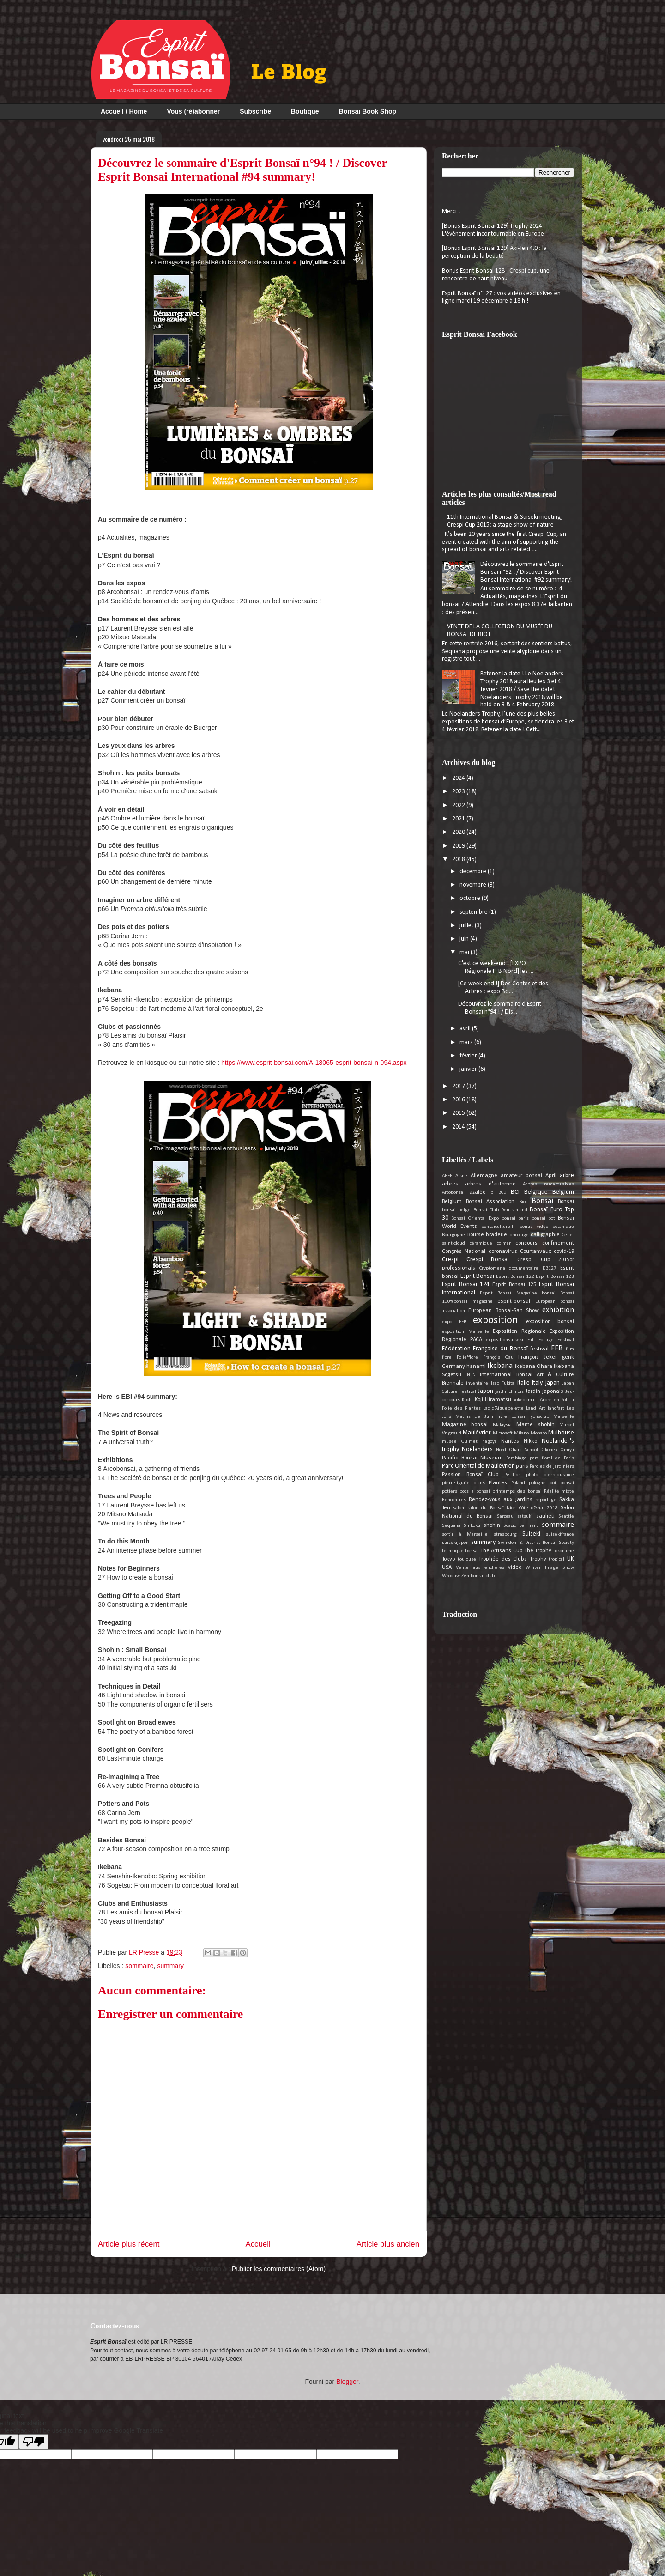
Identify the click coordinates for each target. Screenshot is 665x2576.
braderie (496, 1235)
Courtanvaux (535, 1251)
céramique (481, 1243)
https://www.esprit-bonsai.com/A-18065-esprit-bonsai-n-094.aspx (314, 1062)
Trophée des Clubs (502, 1559)
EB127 (549, 1268)
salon (458, 1508)
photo (532, 1474)
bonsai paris (515, 1218)
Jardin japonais (544, 1391)
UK (570, 1558)
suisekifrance (560, 1534)
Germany (453, 1366)
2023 (459, 791)
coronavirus (503, 1251)
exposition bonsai (550, 1321)
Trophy (538, 1559)
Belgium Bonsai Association (478, 1201)
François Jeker (537, 1357)
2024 (459, 778)
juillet (467, 925)
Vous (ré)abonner (193, 111)
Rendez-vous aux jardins (500, 1499)
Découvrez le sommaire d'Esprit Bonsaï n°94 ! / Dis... (499, 1008)
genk (568, 1357)
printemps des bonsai (517, 1491)
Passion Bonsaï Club (470, 1474)
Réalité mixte (559, 1491)
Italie (523, 1382)
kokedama (523, 1400)
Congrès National (463, 1251)
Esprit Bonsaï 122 (515, 1276)
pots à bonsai (474, 1491)
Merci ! (451, 211)
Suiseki (531, 1534)
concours (526, 1243)
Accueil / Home (124, 111)
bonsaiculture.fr (498, 1226)
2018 (459, 859)
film (570, 1349)
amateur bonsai (521, 1176)
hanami (476, 1366)
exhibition (558, 1310)
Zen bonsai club (478, 1576)
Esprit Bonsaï (477, 1276)
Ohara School (523, 1449)
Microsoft (503, 1433)
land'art (556, 1408)
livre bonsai (511, 1416)
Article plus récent (128, 2244)
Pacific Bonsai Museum (472, 1458)
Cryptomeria (492, 1268)
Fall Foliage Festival (550, 1340)
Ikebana (500, 1366)
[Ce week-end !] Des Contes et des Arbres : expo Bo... (503, 987)
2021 (459, 818)
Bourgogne (453, 1235)
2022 (459, 805)
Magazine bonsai (465, 1425)
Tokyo (448, 1559)
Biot (523, 1201)
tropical (556, 1559)
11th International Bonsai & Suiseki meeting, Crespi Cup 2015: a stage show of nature (505, 521)
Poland (518, 1483)
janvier (468, 1069)
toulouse (467, 1559)
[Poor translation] (33, 2441)
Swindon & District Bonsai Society (536, 1542)
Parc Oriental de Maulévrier (478, 1466)
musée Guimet (460, 1441)
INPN (471, 1375)
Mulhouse (561, 1432)
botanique (563, 1226)
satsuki (524, 1516)
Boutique (305, 111)
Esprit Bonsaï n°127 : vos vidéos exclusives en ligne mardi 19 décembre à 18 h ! (501, 297)
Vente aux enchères (480, 1567)
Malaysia (502, 1425)
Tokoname (563, 1551)
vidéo (514, 1567)
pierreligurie (456, 1483)
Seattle (566, 1516)
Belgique (536, 1192)
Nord (501, 1449)
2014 (459, 1127)
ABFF (447, 1176)
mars (466, 1042)
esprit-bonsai (513, 1301)
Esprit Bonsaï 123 (555, 1276)
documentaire (523, 1268)
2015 (459, 1113)
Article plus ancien (388, 2244)
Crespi (450, 1259)
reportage (545, 1499)
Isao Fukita (502, 1383)
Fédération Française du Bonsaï (485, 1348)
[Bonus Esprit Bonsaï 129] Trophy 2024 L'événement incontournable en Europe (493, 230)
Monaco (539, 1433)
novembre (473, 884)
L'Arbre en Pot (552, 1400)
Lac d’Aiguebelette (503, 1408)
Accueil (258, 2244)
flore (447, 1357)
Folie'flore (467, 1357)
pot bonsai (562, 1483)
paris (522, 1466)
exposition (495, 1320)
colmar (504, 1243)
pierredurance (559, 1474)
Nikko (530, 1441)
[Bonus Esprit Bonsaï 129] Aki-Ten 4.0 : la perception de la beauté (494, 252)
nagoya (489, 1441)
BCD (502, 1192)
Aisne (461, 1176)
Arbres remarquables (548, 1184)
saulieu (545, 1516)
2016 (459, 1099)
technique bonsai (460, 1551)
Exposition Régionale (519, 1331)
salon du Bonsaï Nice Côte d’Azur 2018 (512, 1508)
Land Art (535, 1408)
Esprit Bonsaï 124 (466, 1284)
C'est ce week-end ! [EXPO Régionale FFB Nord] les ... (495, 967)
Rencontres (454, 1499)
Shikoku (472, 1525)
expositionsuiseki (504, 1340)
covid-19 (564, 1251)
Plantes (498, 1483)
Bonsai (542, 1201)
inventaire (477, 1383)
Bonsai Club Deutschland (500, 1210)
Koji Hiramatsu (493, 1400)
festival (539, 1349)
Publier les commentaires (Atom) (279, 2268)
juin (464, 939)
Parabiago (516, 1458)
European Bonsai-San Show (503, 1310)
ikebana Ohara (533, 1366)
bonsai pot (543, 1218)
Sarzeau (505, 1516)
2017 (459, 1086)
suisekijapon (455, 1542)
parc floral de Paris (552, 1458)
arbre (567, 1175)
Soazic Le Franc (520, 1525)
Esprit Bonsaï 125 (514, 1285)
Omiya (567, 1449)
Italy (537, 1382)
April (550, 1176)
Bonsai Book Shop (367, 111)
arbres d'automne (490, 1184)
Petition (512, 1474)
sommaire (139, 1965)
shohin (492, 1525)
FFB (557, 1348)
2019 (459, 846)
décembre (473, 871)
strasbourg (505, 1534)
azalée (477, 1192)
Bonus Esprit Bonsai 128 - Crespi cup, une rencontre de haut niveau (496, 274)
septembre (474, 912)
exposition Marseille (465, 1331)
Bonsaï (566, 1201)
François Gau (498, 1357)
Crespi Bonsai (487, 1259)
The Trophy (537, 1551)
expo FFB (454, 1321)
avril (465, 1028)
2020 (459, 832)
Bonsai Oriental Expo (475, 1218)
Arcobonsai (453, 1192)
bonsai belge (456, 1210)
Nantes (510, 1441)
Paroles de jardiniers (552, 1466)
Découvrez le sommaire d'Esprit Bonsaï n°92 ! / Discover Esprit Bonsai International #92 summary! (526, 572)
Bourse (475, 1235)
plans (479, 1483)
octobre (470, 898)
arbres (450, 1184)
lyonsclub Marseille (551, 1416)
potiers (449, 1491)
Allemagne (484, 1176)
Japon (485, 1391)
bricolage (519, 1235)
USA (447, 1567)
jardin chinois (509, 1391)
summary (170, 1965)
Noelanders (477, 1449)
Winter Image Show (550, 1567)
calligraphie (545, 1235)
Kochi (467, 1400)
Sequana (451, 1525)
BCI (515, 1192)
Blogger (347, 2381)
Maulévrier (477, 1432)
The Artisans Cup (501, 1551)
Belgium (563, 1192)
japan (552, 1382)
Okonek (549, 1449)
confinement (558, 1243)
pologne (537, 1483)
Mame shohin (535, 1425)
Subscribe (255, 111)
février (468, 1055)
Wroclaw (451, 1576)
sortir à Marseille (465, 1534)
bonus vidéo (534, 1226)
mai (465, 952)
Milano (521, 1433)
